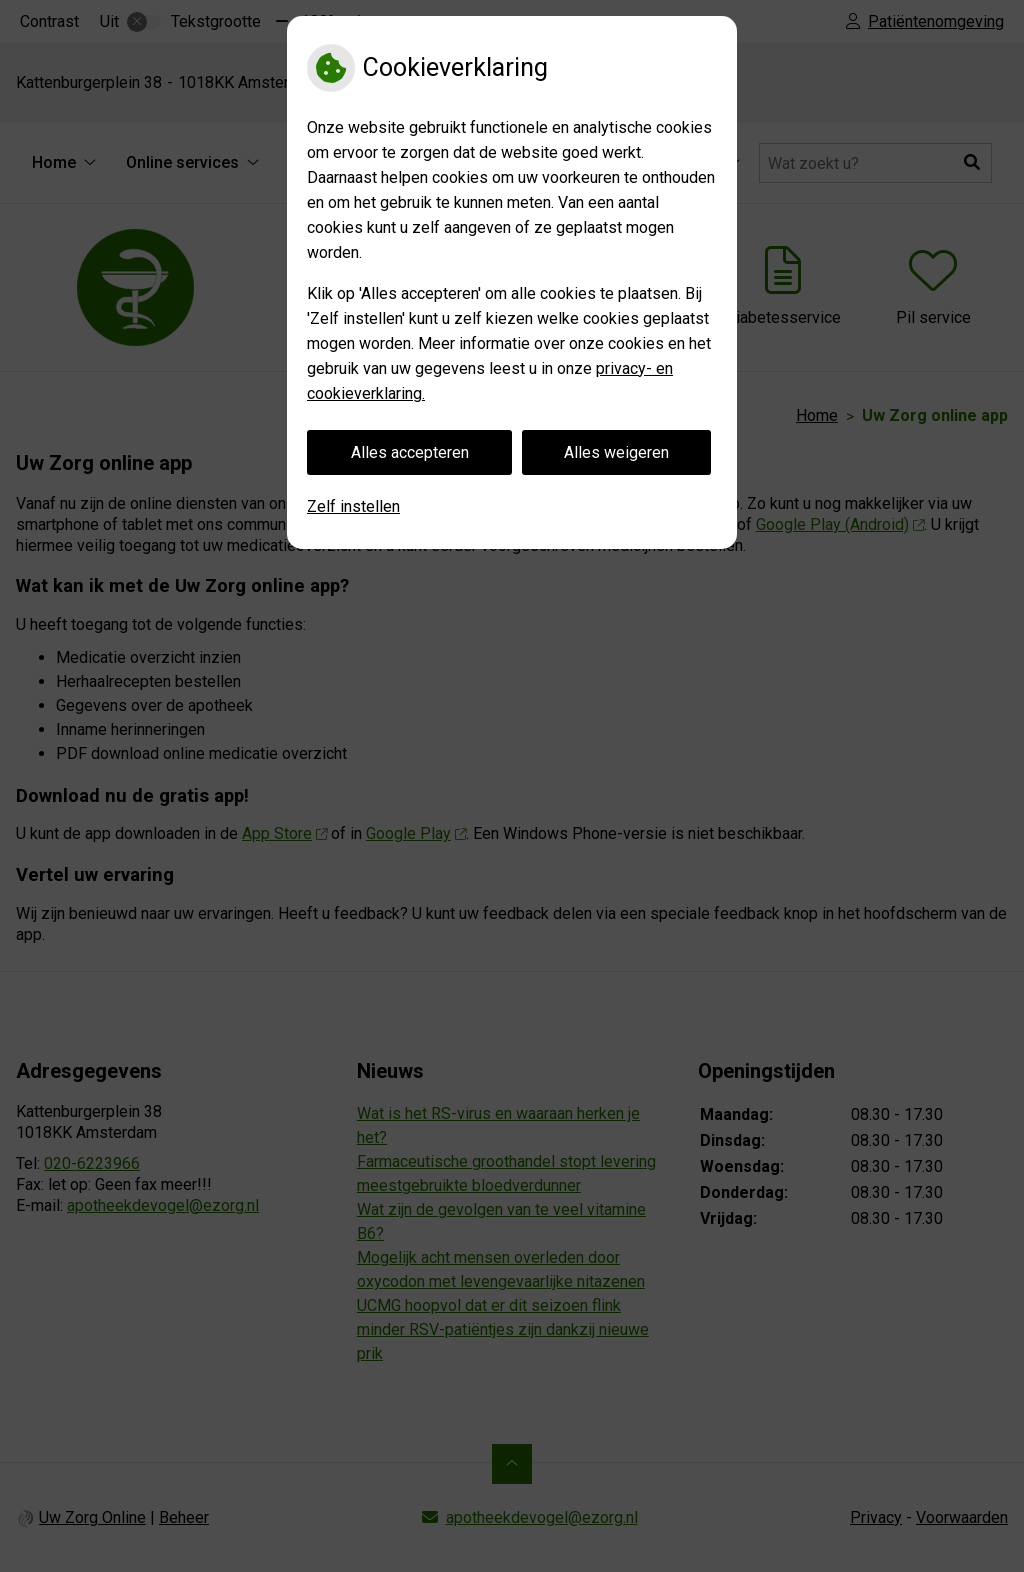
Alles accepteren (410, 452)
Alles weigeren (616, 452)
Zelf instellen (353, 506)
